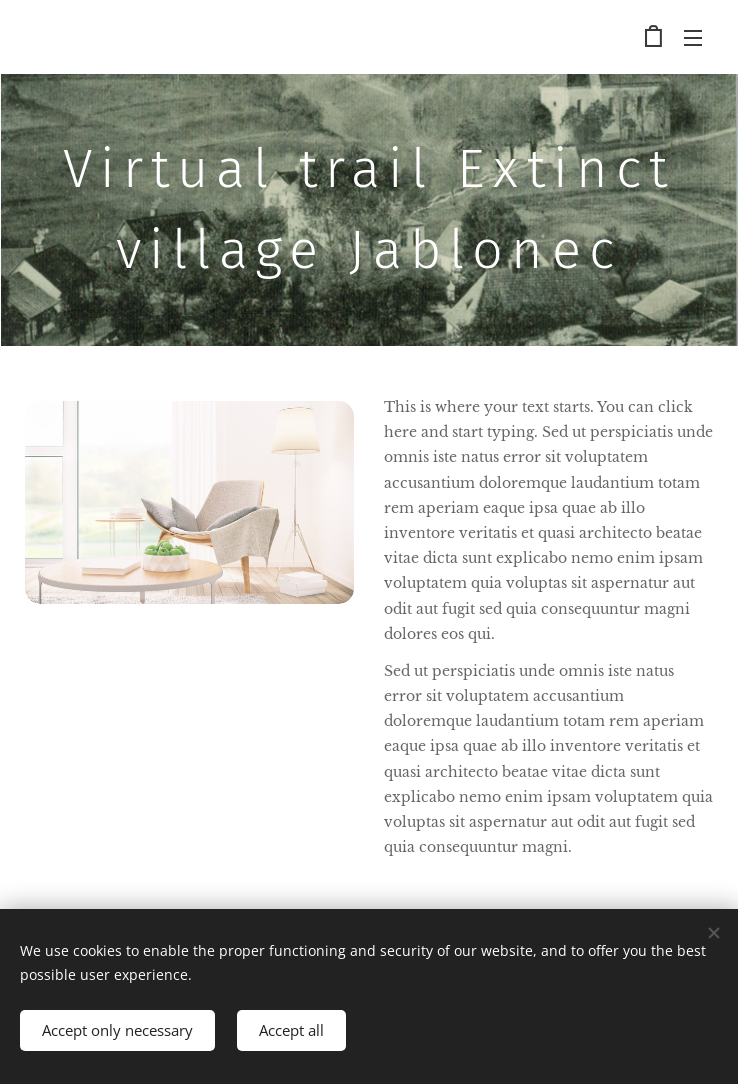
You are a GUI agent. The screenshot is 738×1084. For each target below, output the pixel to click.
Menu (693, 38)
